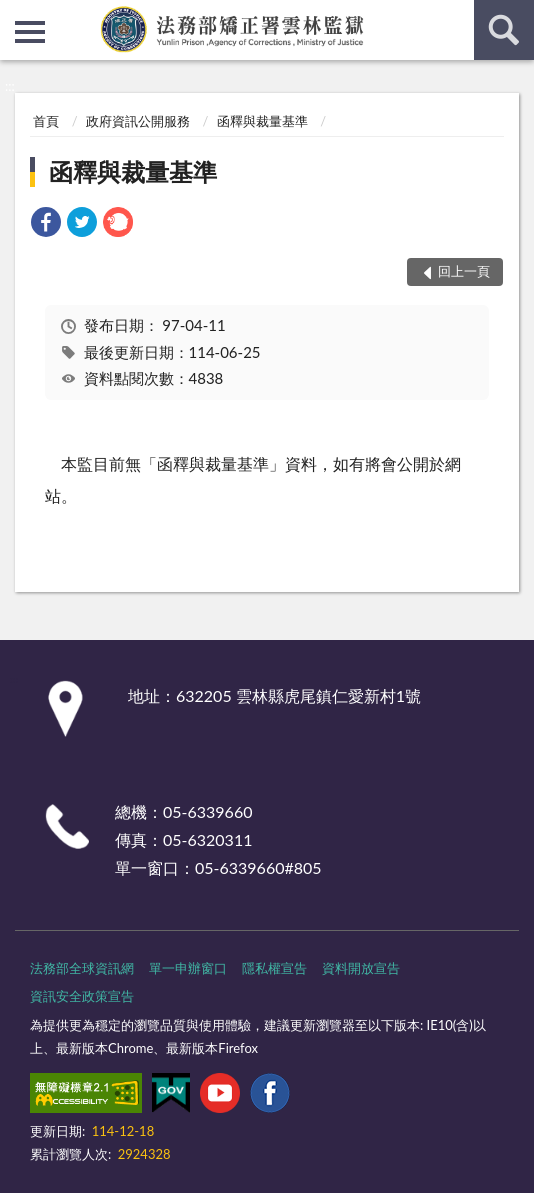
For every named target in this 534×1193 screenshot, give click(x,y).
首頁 (46, 121)
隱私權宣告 (274, 968)
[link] (46, 224)
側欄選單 (30, 32)
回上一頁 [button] (464, 271)
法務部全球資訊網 (82, 968)
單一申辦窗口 (188, 968)
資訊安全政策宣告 (82, 996)
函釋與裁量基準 (262, 121)
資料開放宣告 (361, 968)
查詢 (504, 30)
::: (16, 15)
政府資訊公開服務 (138, 121)
